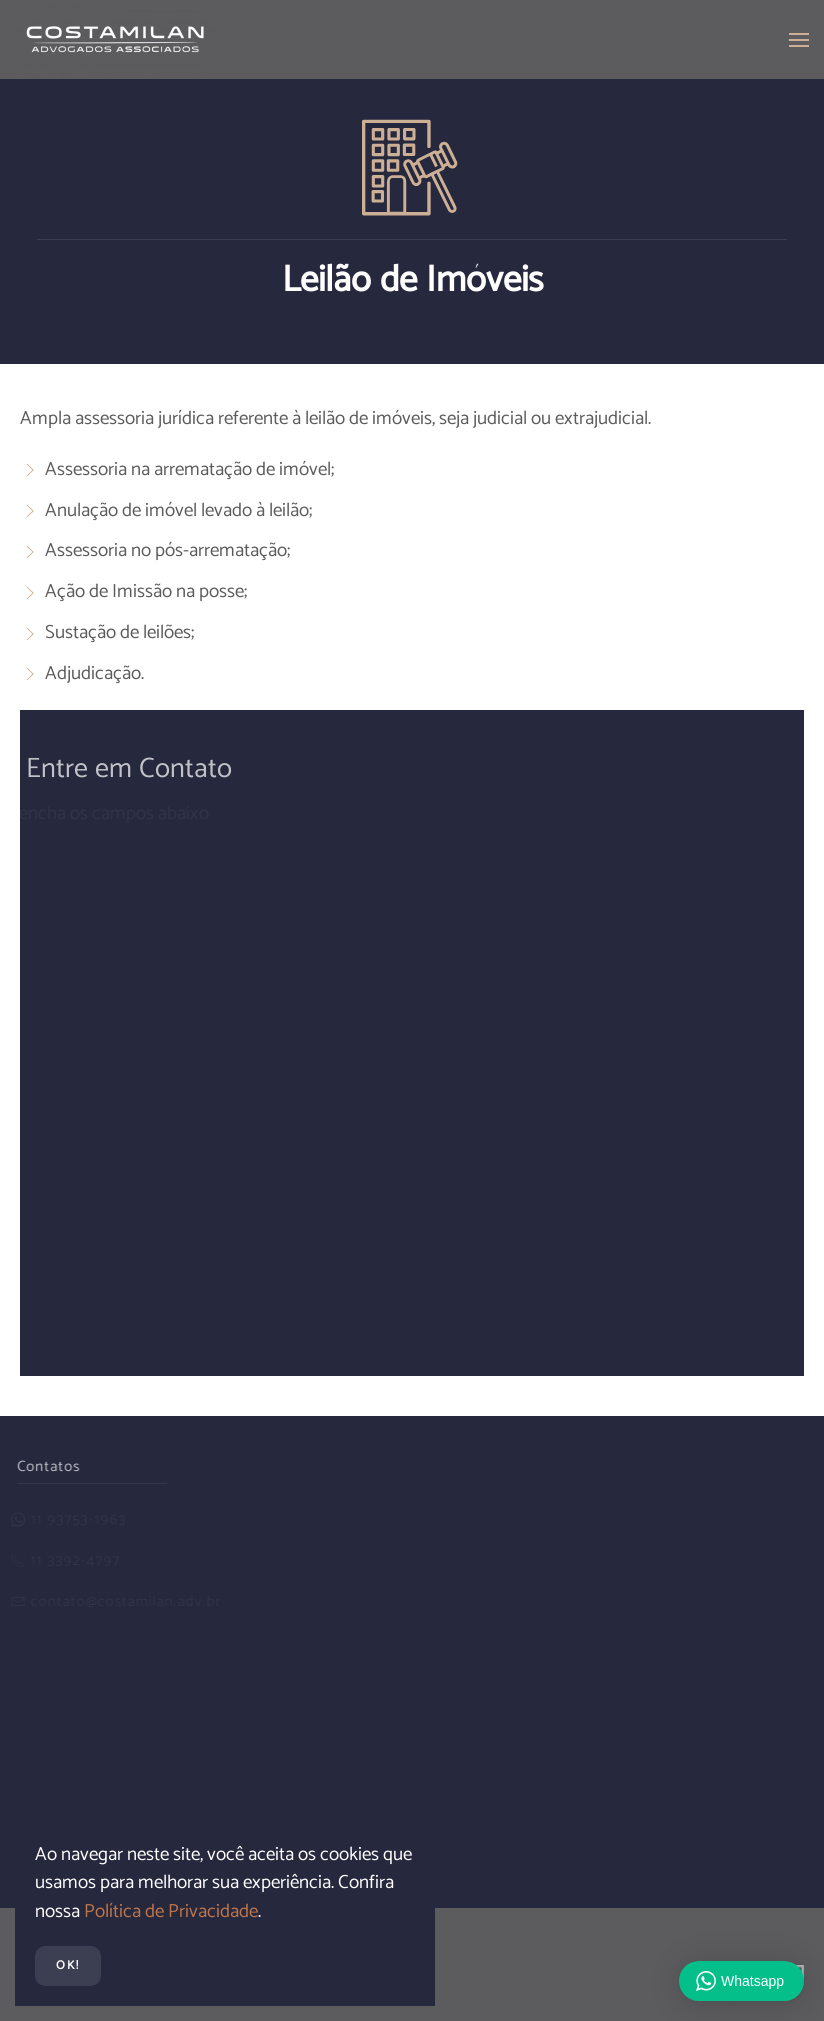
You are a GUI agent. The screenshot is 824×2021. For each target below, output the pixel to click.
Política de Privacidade (171, 1911)
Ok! (68, 1965)
